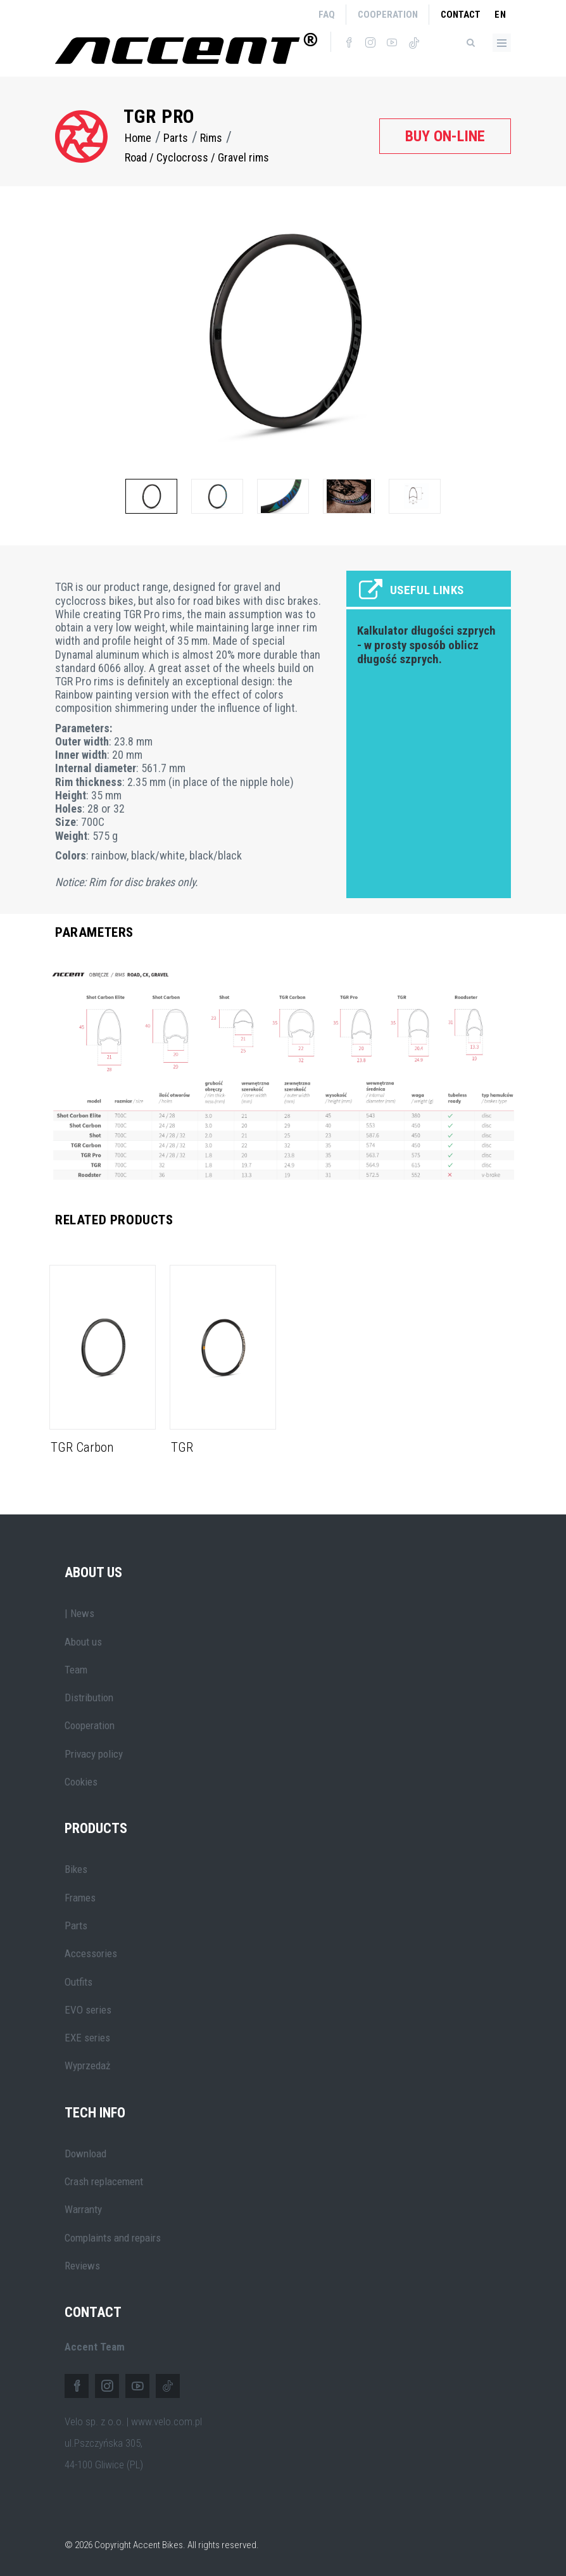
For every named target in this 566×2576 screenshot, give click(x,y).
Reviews (82, 2265)
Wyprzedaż (87, 2065)
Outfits (78, 1982)
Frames (80, 1897)
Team (76, 1669)
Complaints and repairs (113, 2237)
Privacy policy (94, 1754)
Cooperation (388, 14)
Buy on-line (445, 136)
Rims (211, 137)
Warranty (83, 2209)
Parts (175, 137)
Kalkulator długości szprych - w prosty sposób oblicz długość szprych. (426, 645)
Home (138, 137)
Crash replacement (104, 2181)
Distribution (89, 1697)
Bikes (76, 1869)
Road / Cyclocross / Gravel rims (197, 157)
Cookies (81, 1781)
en (500, 14)
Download (85, 2153)
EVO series (88, 2009)
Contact (461, 14)
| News (79, 1613)
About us (83, 1641)
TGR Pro (159, 116)
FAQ (326, 14)
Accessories (91, 1953)
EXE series (87, 2037)
